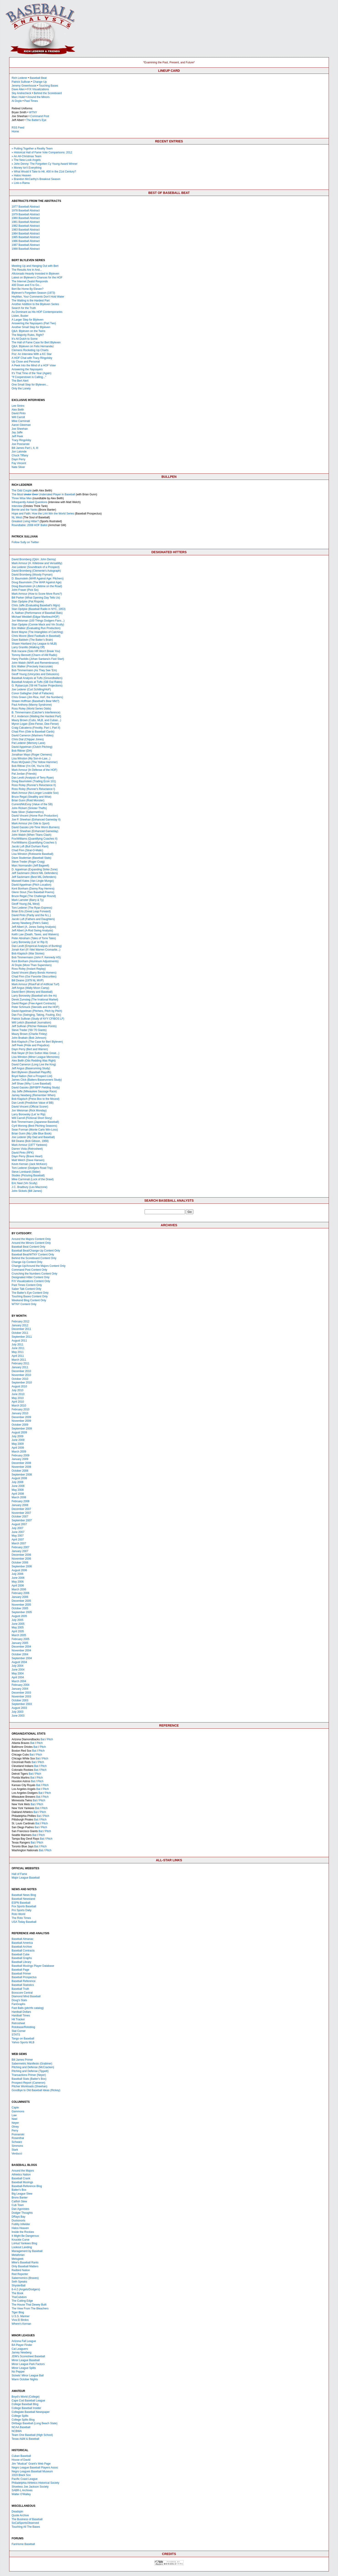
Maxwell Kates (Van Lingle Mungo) (33, 880)
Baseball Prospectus (24, 1977)
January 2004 (20, 1688)
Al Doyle (17, 101)
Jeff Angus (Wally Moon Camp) (30, 988)
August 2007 (19, 1524)
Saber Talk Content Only (26, 1289)
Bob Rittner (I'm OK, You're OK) (31, 766)
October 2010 (20, 1379)
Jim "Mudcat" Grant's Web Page (31, 2463)
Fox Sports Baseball (24, 1906)
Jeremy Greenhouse (24, 85)
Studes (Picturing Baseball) (28, 1175)
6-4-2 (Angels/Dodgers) (26, 2289)
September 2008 (22, 1474)
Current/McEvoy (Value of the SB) (32, 804)
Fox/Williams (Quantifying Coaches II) (34, 838)
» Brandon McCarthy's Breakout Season (36, 179)
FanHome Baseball (23, 2544)
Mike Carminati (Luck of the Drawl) (33, 1179)
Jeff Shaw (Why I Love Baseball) (31, 1083)
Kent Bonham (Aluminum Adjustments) (35, 961)
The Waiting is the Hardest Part (30, 300)
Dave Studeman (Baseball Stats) (31, 857)
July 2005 (17, 1620)
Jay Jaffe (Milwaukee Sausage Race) (34, 1091)
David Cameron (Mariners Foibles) (32, 735)
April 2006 (18, 1585)
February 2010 (20, 1409)
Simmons (17, 2145)
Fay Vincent (19, 463)
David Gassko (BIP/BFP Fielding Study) (36, 1087)
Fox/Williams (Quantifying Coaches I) (34, 842)
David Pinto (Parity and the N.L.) (31, 915)
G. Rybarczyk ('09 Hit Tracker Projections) (37, 685)
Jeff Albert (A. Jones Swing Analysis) (34, 926)
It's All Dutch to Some (25, 338)
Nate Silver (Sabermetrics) (28, 812)
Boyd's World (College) (25, 2396)
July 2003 (17, 1711)
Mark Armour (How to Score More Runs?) (37, 593)
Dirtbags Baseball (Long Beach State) (34, 2423)
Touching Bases (48, 85)
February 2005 (20, 1639)
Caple (15, 2107)
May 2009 (18, 1443)
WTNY (33, 112)
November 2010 (21, 1375)
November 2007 (21, 1512)
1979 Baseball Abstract (26, 214)
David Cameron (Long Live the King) (34, 1064)
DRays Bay (18, 2216)
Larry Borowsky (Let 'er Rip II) (30, 942)
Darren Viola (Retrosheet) (27, 1148)
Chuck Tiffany (20, 455)
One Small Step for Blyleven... (30, 384)
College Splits (20, 2415)
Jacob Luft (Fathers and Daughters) (33, 919)
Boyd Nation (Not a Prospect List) (32, 1076)
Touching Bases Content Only (30, 1296)
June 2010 (18, 1394)
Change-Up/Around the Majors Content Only (38, 1265)
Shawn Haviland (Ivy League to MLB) (34, 643)
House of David (21, 2459)
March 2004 (19, 1681)
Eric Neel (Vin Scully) (24, 1183)
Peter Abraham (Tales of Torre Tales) (34, 938)
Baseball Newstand (23, 1898)
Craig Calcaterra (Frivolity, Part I (31, 727)
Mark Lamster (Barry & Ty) (28, 900)
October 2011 (20, 1332)
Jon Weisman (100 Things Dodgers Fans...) (38, 620)
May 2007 (18, 1535)
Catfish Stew (19, 2201)
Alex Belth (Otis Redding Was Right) (34, 1060)
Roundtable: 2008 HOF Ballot (29, 525)
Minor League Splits (24, 2368)
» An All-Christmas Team (27, 156)
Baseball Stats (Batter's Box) (29, 2078)
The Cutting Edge (22, 2300)
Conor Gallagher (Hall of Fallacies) (33, 693)
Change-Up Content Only (27, 1262)
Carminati (24, 421)
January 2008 (20, 1505)
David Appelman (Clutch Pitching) (32, 746)
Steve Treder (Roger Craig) (28, 861)
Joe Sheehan (20, 428)
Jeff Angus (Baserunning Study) (31, 1068)
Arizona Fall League (24, 2341)
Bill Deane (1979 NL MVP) (28, 980)
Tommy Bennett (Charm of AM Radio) (34, 655)
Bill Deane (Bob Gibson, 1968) (30, 1141)
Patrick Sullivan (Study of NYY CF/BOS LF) (38, 1018)
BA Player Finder (22, 2345)
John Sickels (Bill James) (27, 1191)
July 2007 (17, 1528)
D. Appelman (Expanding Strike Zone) (34, 869)
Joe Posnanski (20, 444)
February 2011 (20, 1363)
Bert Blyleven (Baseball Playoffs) (31, 1072)
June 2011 (18, 1348)
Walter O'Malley (21, 2494)
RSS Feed (18, 127)
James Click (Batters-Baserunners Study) (37, 1079)
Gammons (18, 2111)
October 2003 (20, 1700)
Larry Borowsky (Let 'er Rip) (28, 1114)
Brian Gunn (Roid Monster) (28, 800)
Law (14, 2115)
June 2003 (18, 1715)
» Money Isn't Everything (27, 167)
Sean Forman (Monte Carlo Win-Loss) (35, 1129)
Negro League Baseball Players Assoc (35, 2467)
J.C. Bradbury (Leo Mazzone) (29, 1187)
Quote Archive (20, 2515)
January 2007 (20, 1551)
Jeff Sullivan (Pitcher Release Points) (34, 1026)
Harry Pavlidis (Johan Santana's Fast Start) (38, 659)
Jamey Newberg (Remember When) (33, 1095)
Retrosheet (18, 2023)
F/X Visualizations (38, 89)
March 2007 (19, 1543)
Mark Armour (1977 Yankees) (29, 1145)
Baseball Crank (21, 2178)
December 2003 (21, 1692)
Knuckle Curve (20, 2239)
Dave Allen (18, 89)
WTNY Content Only (24, 1304)
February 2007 (20, 1547)
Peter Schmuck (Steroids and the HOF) (35, 1007)
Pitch (50, 1739)
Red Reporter (20, 2274)
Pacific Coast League (24, 2479)
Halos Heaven (20, 2228)
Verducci (17, 2153)
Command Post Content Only (29, 1269)
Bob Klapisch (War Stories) (28, 953)
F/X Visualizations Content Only (31, 1281)
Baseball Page (20, 1969)
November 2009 (21, 1420)
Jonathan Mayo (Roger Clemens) (32, 754)
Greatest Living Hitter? (25, 521)
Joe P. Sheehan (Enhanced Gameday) (35, 831)
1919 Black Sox (21, 2475)
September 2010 (22, 1382)
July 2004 (17, 1665)
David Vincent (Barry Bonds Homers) (34, 972)
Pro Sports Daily (21, 1910)
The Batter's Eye (36, 120)
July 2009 (17, 1436)
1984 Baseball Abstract (26, 233)
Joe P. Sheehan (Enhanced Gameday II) (36, 819)
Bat (43, 1739)
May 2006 (18, 1581)
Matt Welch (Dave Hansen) (28, 1160)
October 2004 (20, 1654)
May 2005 (18, 1627)
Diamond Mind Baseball (26, 1996)
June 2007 (18, 1532)
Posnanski (18, 2134)
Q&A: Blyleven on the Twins (28, 331)
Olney (15, 2126)
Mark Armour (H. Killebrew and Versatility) (37, 563)
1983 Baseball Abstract (26, 229)
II (33, 448)
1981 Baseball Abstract (26, 222)
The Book (17, 2293)
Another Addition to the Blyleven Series (35, 304)
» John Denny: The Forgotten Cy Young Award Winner (44, 163)
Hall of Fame (19, 1874)
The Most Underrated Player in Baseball (43, 494)
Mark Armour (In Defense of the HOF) (34, 769)
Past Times (31, 101)
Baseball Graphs (22, 1958)
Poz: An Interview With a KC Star (32, 354)
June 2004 (18, 1669)
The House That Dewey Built (29, 2304)
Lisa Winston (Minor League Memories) (35, 1057)
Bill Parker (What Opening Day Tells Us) (36, 597)
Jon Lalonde (19, 451)
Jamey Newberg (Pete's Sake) (30, 923)
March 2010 (19, 1405)
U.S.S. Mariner (21, 2316)
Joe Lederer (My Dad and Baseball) (33, 1137)
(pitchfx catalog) (34, 2008)
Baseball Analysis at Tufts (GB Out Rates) (37, 682)
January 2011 (20, 1367)
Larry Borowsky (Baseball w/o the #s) (34, 995)
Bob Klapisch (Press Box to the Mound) (35, 1098)
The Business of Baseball (27, 2519)
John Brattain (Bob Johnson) (29, 1037)
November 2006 (21, 1558)
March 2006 (19, 1589)
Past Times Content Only (27, 1285)
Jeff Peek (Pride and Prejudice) (30, 1045)
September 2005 (22, 1612)
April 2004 (18, 1677)
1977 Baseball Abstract (26, 206)
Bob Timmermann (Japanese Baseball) (35, 1121)
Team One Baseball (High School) (32, 2435)
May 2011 (18, 1352)
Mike (14, 421)
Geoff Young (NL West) (26, 903)
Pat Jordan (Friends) (24, 773)
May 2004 (18, 1673)
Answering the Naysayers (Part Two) (34, 323)
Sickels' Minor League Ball (28, 2375)
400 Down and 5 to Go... (26, 285)
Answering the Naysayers (27, 369)
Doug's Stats (19, 2000)
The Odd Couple (22, 490)
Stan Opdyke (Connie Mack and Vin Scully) (38, 624)
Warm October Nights (25, 2379)
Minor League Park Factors (28, 2364)
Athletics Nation (21, 2174)
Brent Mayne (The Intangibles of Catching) (37, 632)
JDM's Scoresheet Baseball (28, 2356)
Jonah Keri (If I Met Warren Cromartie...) (36, 949)
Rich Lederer (19, 78)
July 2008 (17, 1482)
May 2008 (18, 1489)
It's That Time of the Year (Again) (31, 373)
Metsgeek (17, 2258)
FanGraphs (18, 2004)
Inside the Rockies (23, 2232)
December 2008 (21, 1463)
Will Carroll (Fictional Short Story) (32, 1118)
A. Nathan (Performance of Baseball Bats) (37, 612)
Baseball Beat (38, 78)
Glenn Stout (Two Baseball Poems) (33, 892)
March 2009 (19, 1451)
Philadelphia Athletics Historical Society (35, 2482)
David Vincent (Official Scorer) (30, 1106)
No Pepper (18, 2371)
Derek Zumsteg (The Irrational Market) (35, 999)
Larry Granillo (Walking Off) (28, 647)
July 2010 (17, 1390)
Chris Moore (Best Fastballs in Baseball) (36, 636)
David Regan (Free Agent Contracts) (34, 1003)
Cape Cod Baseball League (28, 2400)
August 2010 (19, 1386)
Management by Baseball (27, 2251)
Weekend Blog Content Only (29, 1300)
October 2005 (20, 1608)
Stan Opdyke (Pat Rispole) (28, 601)
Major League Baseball (26, 1877)
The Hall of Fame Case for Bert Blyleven (36, 342)
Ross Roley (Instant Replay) (29, 968)
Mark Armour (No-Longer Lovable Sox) (35, 792)
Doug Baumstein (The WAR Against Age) (36, 582)
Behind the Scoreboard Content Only (34, 1258)
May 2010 (18, 1398)
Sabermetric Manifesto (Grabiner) (32, 2063)
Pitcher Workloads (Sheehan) (29, 2086)
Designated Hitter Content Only (30, 1277)
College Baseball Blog (25, 2404)
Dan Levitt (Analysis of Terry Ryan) (33, 777)
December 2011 (21, 1329)
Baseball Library (21, 1962)
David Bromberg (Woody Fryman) (32, 574)
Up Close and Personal (26, 361)
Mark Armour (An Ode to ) (30, 823)
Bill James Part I (21, 448)
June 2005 (18, 1623)
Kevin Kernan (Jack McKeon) (29, 1164)
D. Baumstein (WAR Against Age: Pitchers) (38, 578)
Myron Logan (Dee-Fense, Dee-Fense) (35, 723)
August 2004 (19, 1662)
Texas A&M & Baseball (25, 2438)
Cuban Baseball (21, 2456)
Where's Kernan (21, 2323)
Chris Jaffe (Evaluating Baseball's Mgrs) (36, 605)
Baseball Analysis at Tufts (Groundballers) (37, 678)
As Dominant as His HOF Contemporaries (37, 312)
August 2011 (19, 1340)
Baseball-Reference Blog (27, 2186)
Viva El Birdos (20, 2319)
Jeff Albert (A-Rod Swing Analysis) (32, 930)
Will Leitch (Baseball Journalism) (31, 1022)
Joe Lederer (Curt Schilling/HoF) (31, 689)
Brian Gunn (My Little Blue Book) (32, 1133)
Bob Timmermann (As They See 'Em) (34, 670)
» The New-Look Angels (26, 160)
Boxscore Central (22, 1992)
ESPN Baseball (21, 1902)
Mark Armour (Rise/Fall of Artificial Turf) (35, 984)
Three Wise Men (22, 498)
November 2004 (21, 1650)
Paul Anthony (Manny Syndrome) (32, 704)
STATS (16, 2034)
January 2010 (20, 1413)
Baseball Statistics (23, 1985)
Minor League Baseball (26, 2360)
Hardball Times (21, 2015)
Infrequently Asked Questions (29, 502)
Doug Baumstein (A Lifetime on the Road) (37, 586)
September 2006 (22, 1566)
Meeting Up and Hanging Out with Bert (35, 265)
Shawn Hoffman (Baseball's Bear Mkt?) (35, 701)
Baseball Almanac (22, 1939)
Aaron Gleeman (21, 425)
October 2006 (20, 1562)
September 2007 (22, 1520)
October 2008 (20, 1470)
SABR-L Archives (22, 2490)
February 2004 (20, 1684)
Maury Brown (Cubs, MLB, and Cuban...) (36, 720)
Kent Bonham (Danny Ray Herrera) (33, 888)
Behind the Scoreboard (48, 93)
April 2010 (18, 1401)
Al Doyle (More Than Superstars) (32, 965)
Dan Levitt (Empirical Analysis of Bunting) (37, 946)
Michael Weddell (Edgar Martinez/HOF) (35, 616)
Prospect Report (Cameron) (28, 2082)
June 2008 (18, 1486)
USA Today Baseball (24, 1921)
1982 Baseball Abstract (26, 225)
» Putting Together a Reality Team (32, 148)
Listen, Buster (20, 315)
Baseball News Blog (24, 1895)
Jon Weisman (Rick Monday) (29, 1110)
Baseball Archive (22, 1946)
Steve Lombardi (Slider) (26, 1171)
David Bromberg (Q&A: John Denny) (34, 559)
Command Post (39, 116)
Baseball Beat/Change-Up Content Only (36, 1250)
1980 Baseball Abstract (26, 218)
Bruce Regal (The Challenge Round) (34, 896)
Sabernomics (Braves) (25, 2278)
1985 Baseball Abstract (26, 237)
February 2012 (20, 1321)
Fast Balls (18, 2008)
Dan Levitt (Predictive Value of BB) (33, 1102)
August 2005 (19, 1616)
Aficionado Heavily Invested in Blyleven (35, 273)
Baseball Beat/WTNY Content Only (33, 1254)
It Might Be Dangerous (25, 2235)
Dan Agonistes (20, 2209)
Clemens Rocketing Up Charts (30, 350)
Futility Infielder (21, 2224)
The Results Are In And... (27, 269)
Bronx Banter (20, 2197)
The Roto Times (21, 1918)
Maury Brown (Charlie (25, 1034)
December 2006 (21, 1554)
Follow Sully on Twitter (25, 542)
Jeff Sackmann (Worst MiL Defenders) (35, 873)
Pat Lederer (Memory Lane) (28, 743)
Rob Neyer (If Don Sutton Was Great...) (35, 1053)
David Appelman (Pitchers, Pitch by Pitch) (37, 1011)
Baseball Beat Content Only (28, 1246)
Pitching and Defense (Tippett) (30, 2071)
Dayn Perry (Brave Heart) (27, 1156)
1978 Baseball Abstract (26, 210)
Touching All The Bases (26, 2526)
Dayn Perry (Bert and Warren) (30, 1049)
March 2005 (19, 1635)
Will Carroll (18, 417)
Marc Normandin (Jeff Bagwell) (30, 865)
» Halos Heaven (21, 175)
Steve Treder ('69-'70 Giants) (29, 1030)
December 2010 (21, 1371)
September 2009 (22, 1428)
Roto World (18, 1914)
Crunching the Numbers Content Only (34, 1273)
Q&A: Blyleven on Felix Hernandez (33, 346)
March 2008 (19, 1497)
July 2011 (17, 1344)
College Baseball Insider (26, 2408)
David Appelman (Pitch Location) (31, 884)
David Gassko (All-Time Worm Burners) (36, 827)
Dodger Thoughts (22, 2212)
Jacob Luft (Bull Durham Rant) (30, 846)
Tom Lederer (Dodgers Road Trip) (32, 1168)
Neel (14, 2119)
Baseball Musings (22, 2182)
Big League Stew (22, 2193)
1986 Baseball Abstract (26, 241)
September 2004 (22, 1658)
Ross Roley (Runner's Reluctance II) (34, 785)
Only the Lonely (21, 388)
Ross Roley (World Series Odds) (31, 708)
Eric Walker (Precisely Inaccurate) (32, 666)
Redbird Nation (21, 2270)
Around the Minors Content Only (31, 1242)
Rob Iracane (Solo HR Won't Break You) (36, 651)
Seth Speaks (19, 2281)
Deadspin (17, 2511)
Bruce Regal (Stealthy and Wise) (31, 796)
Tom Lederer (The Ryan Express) (32, 907)
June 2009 (18, 1440)
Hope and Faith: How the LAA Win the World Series (43, 513)
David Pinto (19, 413)
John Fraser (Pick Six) (25, 589)
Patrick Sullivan (21, 81)
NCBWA (17, 2431)
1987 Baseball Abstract (26, 245)
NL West (17, 517)
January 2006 (20, 1597)
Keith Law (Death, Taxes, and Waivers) (35, 934)
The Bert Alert (20, 380)
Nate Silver (18, 467)
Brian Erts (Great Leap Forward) (31, 911)
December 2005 (21, 1600)
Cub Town (18, 2205)
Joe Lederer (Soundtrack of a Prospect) (36, 567)
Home (15, 131)
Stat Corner (19, 2031)
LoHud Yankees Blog (24, 2243)
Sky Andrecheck (21, 93)
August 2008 (19, 1478)
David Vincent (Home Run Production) (35, 815)
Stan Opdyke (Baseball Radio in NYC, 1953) (38, 609)
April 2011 (18, 1355)
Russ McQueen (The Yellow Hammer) (34, 762)
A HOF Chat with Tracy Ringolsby (32, 358)
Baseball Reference (24, 1981)
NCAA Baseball (21, 2427)
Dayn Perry (18, 459)
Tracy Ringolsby (21, 440)
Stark (15, 2149)
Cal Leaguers (20, 2348)
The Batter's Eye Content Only (30, 1292)
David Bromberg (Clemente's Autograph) (36, 570)
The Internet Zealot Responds (30, 281)
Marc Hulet (18, 97)
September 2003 (22, 1704)
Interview (17, 506)
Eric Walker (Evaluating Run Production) (36, 628)
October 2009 (20, 1424)
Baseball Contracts (23, 1950)
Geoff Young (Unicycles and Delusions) (35, 674)
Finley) (43, 1034)
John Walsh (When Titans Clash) (31, 834)
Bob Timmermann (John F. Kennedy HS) (36, 957)
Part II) (56, 727)
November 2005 (21, 1604)
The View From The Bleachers (30, 2308)
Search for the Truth (24, 308)
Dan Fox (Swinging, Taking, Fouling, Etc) (36, 1014)
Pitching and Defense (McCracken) (33, 2067)
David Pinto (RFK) (23, 1152)
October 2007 (20, 1516)
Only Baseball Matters (25, 2266)
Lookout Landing (22, 2247)
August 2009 (19, 1432)
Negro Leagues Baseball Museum (32, 2471)
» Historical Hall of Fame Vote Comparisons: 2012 (42, 152)
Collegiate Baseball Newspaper (31, 2412)
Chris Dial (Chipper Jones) (28, 739)
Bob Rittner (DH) (22, 750)
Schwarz (17, 2142)
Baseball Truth (20, 1988)
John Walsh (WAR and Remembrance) (35, 662)
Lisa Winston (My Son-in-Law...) (31, 758)
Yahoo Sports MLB (23, 2042)
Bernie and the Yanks (25, 509)
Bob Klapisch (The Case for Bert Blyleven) (37, 1041)
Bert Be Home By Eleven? (27, 289)
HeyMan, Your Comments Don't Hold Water (38, 296)
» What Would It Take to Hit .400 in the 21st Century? (44, 171)
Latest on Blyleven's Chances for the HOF (37, 277)
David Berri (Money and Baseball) (32, 991)
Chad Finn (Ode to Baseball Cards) (33, 731)
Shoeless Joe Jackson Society (30, 2486)
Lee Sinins (18, 405)
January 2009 (20, 1459)
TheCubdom (19, 2297)
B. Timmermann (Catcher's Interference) (36, 712)
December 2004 (21, 1646)
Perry (15, 2130)
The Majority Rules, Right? (28, 335)
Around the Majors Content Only (31, 1239)
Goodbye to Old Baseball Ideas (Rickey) (36, 2090)
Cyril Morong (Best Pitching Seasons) (34, 1125)
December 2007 (21, 1509)
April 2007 (18, 1539)
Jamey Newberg (21, 2352)
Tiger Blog (18, 2312)
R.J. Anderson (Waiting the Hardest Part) (36, 716)
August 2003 (19, 1708)
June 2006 (18, 1577)
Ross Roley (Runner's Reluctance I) (33, 789)
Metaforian (18, 2255)
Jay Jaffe (17, 432)
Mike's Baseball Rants (25, 2262)
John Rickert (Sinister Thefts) (29, 808)
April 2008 (18, 1493)
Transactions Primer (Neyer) (29, 2075)
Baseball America (22, 1942)
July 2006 (17, 1574)
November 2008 (21, 1466)
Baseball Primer (21, 1973)
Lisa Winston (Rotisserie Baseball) (32, 854)
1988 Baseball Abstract (26, 248)
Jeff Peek (17, 436)
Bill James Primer (22, 2059)
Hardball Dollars (21, 2011)
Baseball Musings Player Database (33, 1965)
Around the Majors (23, 2170)
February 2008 (20, 1501)
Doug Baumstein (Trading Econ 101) (34, 781)
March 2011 (19, 1359)
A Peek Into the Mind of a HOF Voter (34, 365)
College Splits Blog (23, 2419)
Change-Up (40, 81)
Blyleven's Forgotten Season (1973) (33, 292)
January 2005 (20, 1643)
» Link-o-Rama (21, 183)
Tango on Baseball (23, 2038)
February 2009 (20, 1455)
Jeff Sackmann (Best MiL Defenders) (34, 877)
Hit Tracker (18, 2019)
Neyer (15, 2122)
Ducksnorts (18, 2220)
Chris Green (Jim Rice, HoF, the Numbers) (37, 697)
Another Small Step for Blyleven (31, 327)
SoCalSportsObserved (25, 2523)
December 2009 (21, 1417)
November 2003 (21, 1696)
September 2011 (22, 1336)
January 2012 (20, 1325)
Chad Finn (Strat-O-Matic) (27, 850)
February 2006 (20, 1593)
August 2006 (19, 1570)
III (37, 448)
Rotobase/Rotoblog (23, 2027)
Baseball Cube (20, 1954)
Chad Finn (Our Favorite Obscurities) (34, 976)
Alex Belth (18, 409)
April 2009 (18, 1447)
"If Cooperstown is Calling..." (29, 377)
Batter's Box (19, 2189)
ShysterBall (19, 2285)
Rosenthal (18, 2138)
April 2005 (18, 1631)
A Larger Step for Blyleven (27, 319)
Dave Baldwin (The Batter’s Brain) (32, 639)
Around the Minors (38, 97)
